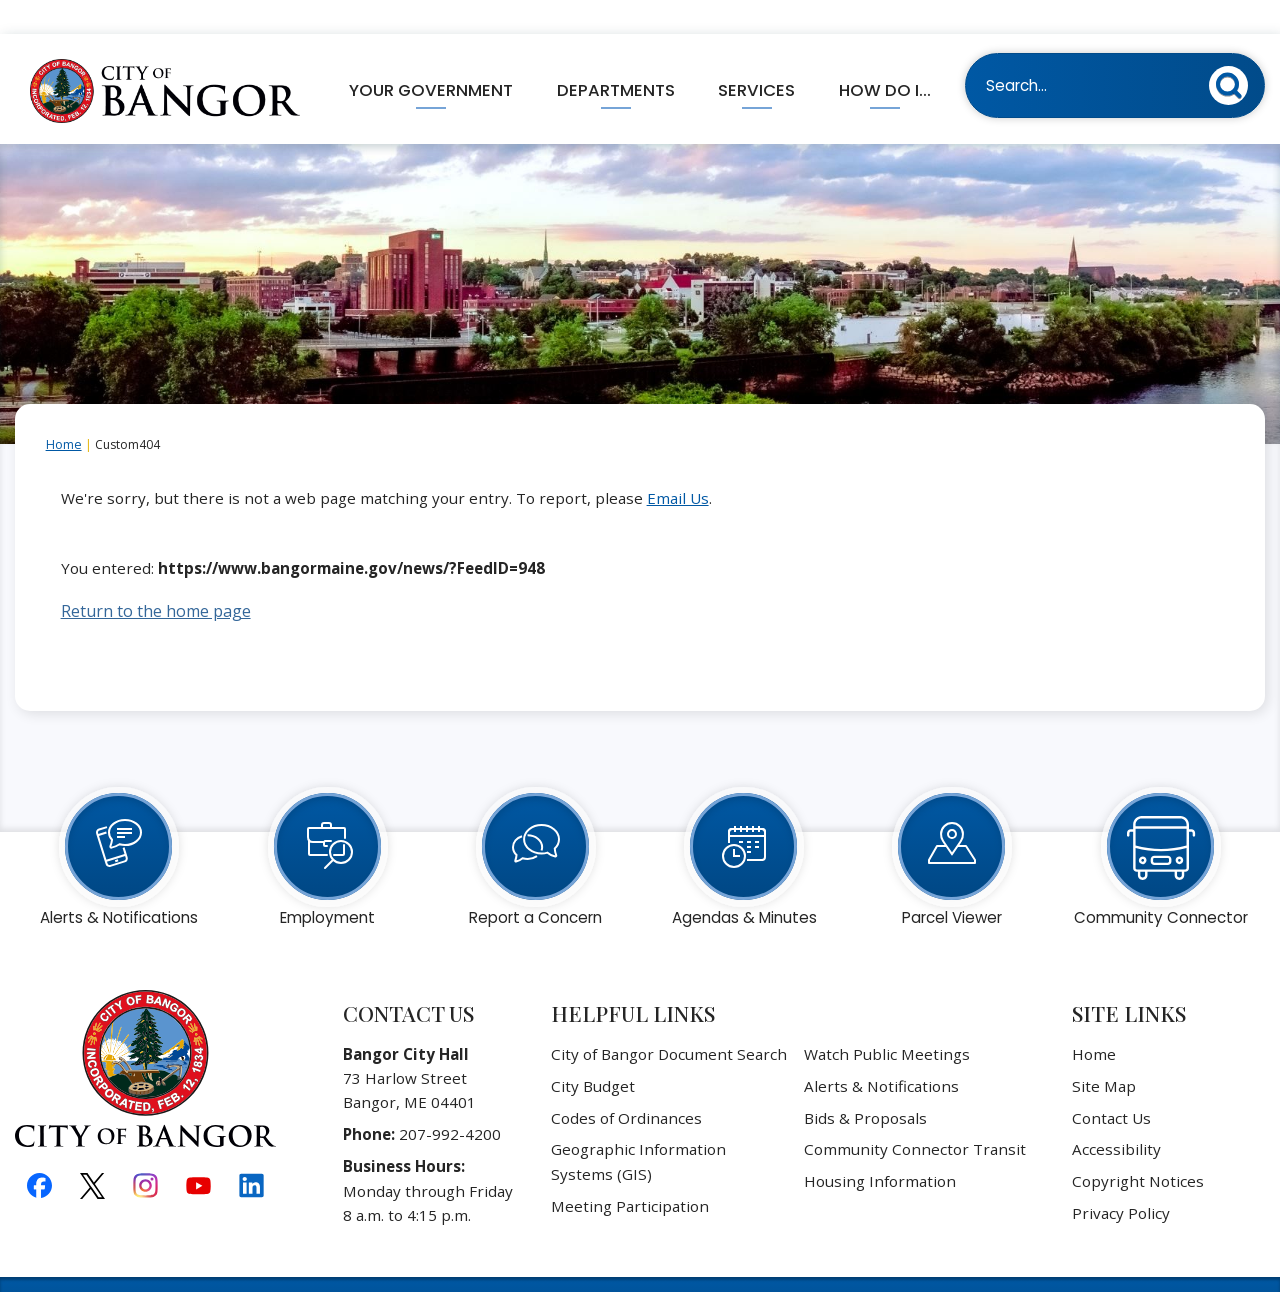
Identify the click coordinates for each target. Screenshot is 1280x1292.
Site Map (1104, 1052)
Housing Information (880, 1147)
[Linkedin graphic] (251, 1151)
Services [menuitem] (756, 56)
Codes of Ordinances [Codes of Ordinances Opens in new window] (626, 1084)
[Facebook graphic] (39, 1151)
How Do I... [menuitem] (885, 56)
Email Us (678, 464)
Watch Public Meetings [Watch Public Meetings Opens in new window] (887, 1020)
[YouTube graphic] (198, 1151)
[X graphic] (92, 1151)
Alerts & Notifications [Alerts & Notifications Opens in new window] (881, 1052)
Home (64, 410)
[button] (1234, 47)
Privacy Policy (1121, 1179)
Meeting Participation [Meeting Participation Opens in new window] (630, 1172)
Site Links (1129, 979)
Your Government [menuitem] (431, 56)
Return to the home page (156, 577)
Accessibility (1116, 1115)
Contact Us (1111, 1084)
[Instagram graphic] (145, 1151)
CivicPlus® (757, 1266)
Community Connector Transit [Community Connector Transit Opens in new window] (915, 1115)
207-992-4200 (450, 1100)
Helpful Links (633, 979)
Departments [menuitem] (616, 56)
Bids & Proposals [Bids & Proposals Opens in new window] (865, 1084)
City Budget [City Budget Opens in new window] (593, 1052)
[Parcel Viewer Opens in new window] (952, 812)
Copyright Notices (1138, 1147)
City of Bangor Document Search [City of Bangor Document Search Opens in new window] (669, 1020)
